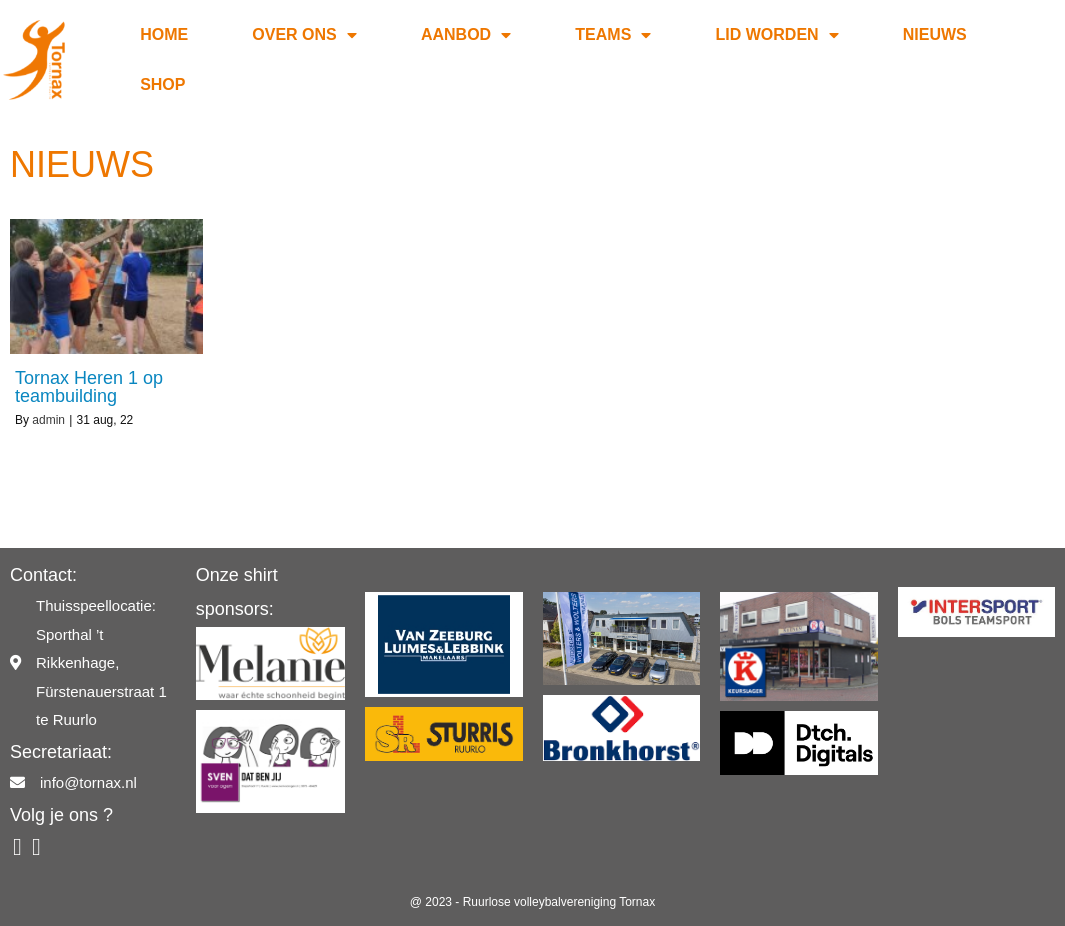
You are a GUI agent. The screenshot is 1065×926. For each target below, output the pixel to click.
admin (48, 420)
